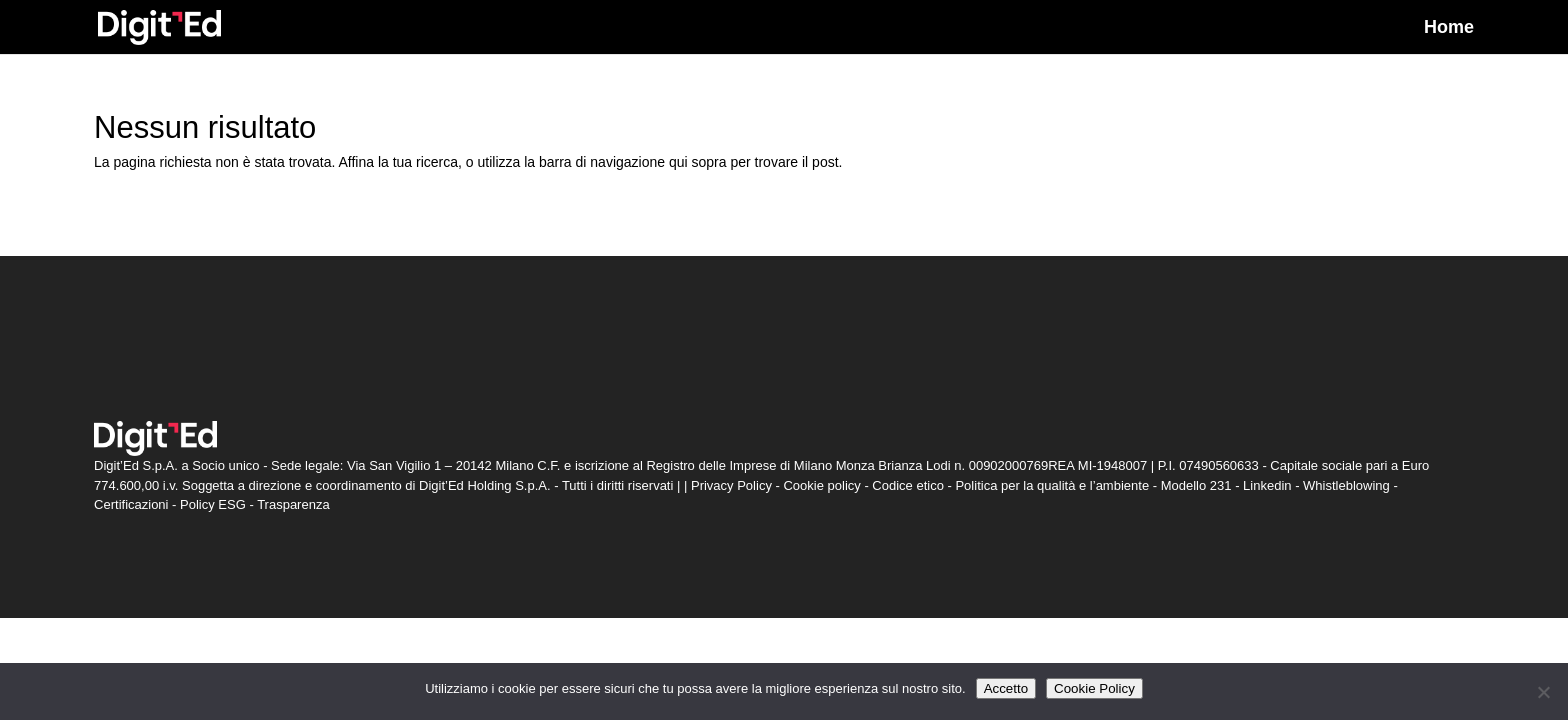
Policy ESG (213, 504)
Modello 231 (1196, 485)
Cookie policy (821, 485)
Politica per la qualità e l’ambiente (1052, 485)
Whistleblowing (1346, 485)
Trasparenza (293, 504)
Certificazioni (131, 504)
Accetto (1006, 688)
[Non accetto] (1543, 692)
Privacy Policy (731, 485)
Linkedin (1267, 485)
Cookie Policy (1094, 688)
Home (1449, 28)
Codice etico (908, 485)
